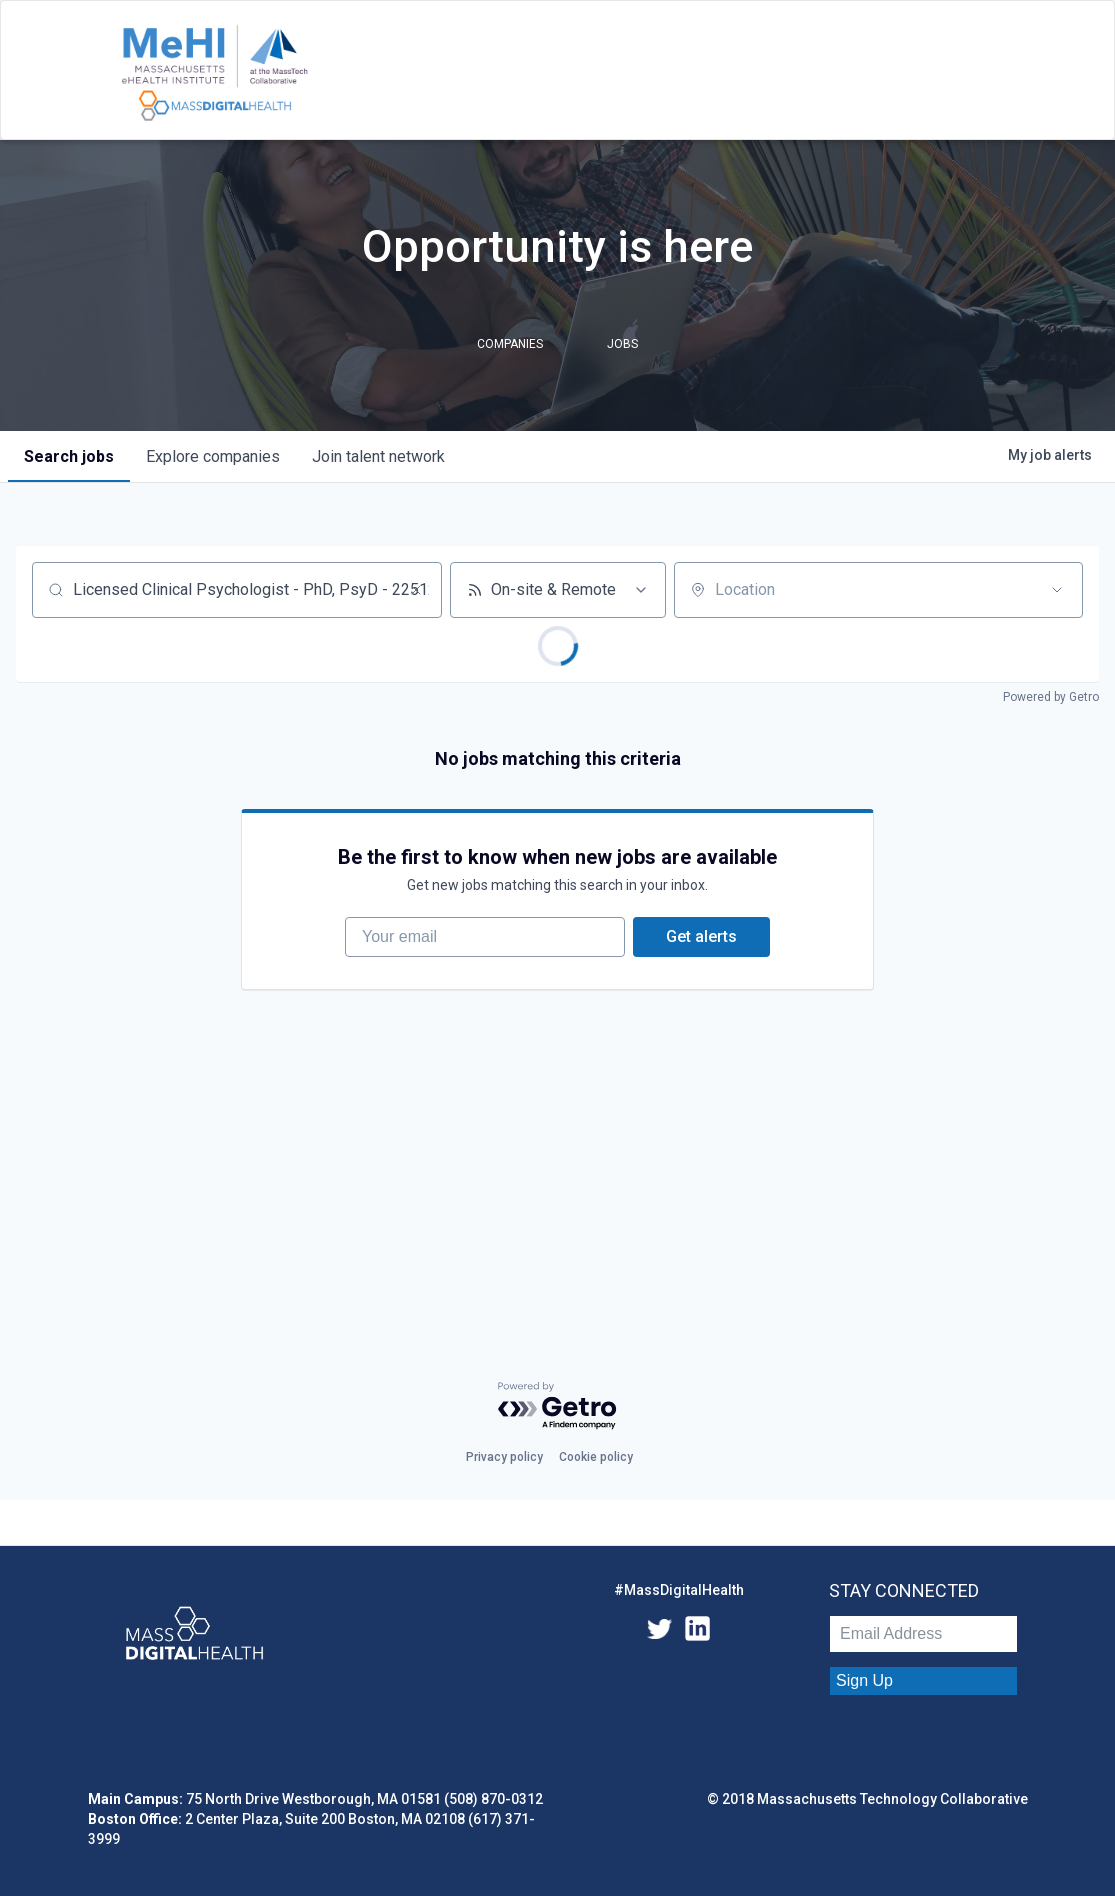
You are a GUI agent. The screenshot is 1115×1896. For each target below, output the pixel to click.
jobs (69, 456)
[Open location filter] (1057, 590)
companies (213, 456)
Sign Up (864, 1680)
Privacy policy (504, 1457)
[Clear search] (416, 590)
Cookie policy (596, 1457)
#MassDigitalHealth (679, 1590)
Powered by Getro (1051, 697)
